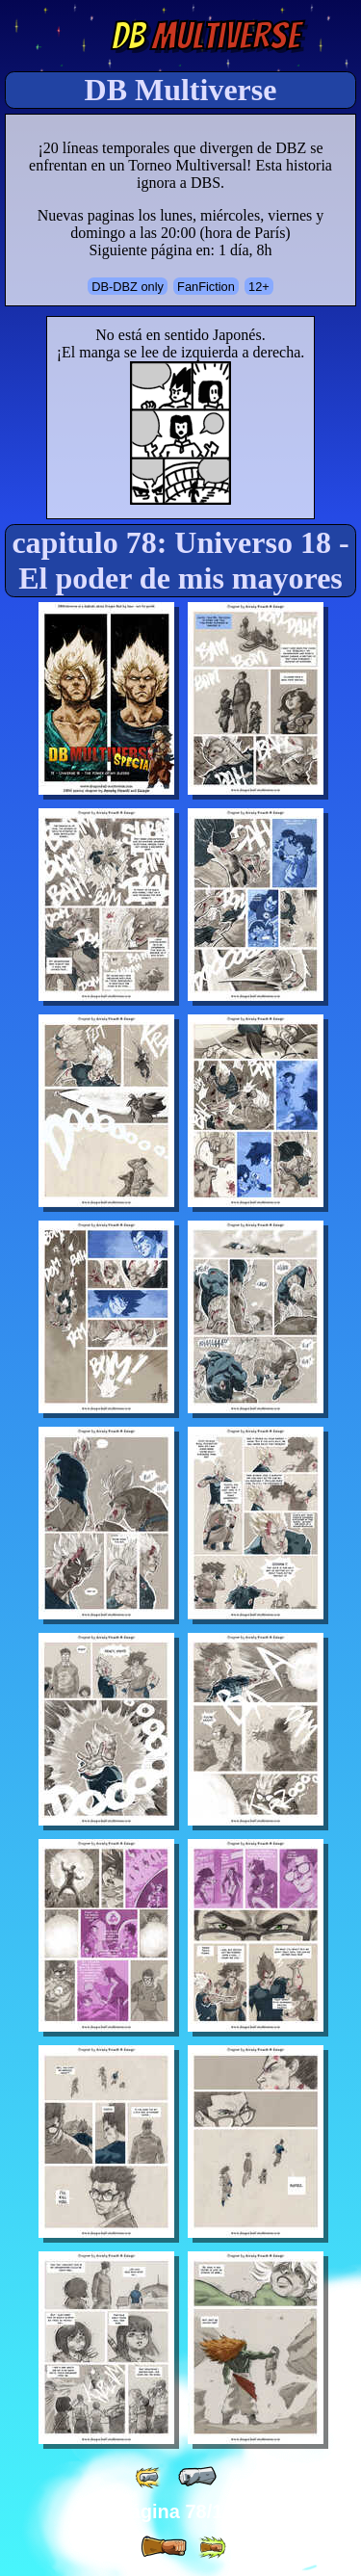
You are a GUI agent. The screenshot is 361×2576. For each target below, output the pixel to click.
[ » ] (164, 2547)
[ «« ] (149, 2477)
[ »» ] (211, 2548)
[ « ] (197, 2477)
